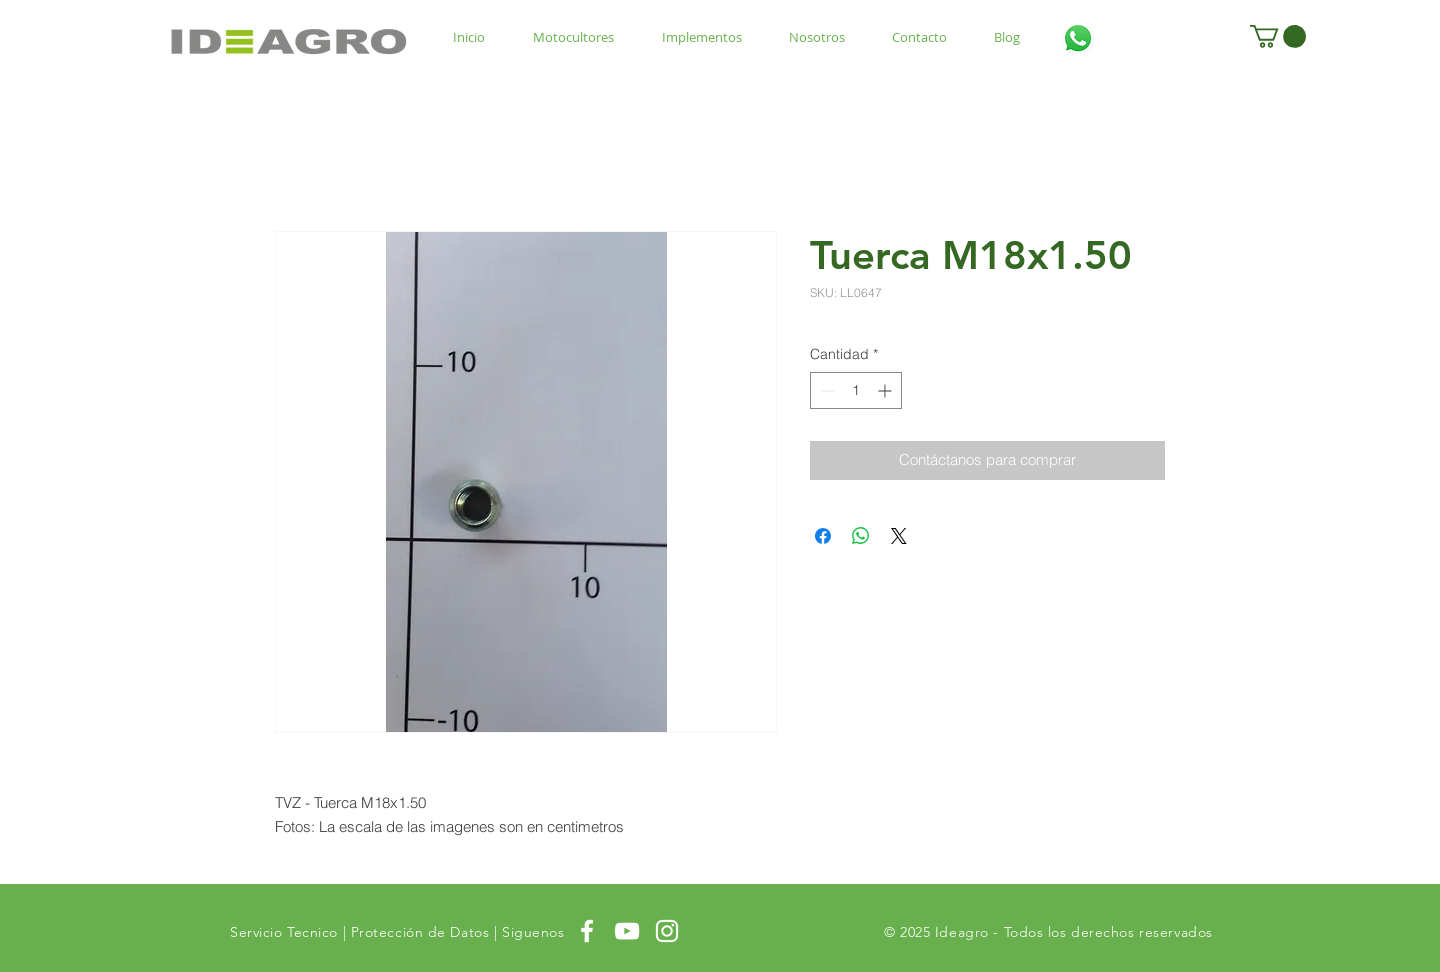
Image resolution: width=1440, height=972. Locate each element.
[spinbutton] (856, 390)
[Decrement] (825, 390)
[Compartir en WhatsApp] (861, 536)
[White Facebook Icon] (587, 931)
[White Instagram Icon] (667, 931)
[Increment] (886, 390)
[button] (1278, 36)
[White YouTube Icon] (627, 931)
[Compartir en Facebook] (823, 536)
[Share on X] (899, 536)
